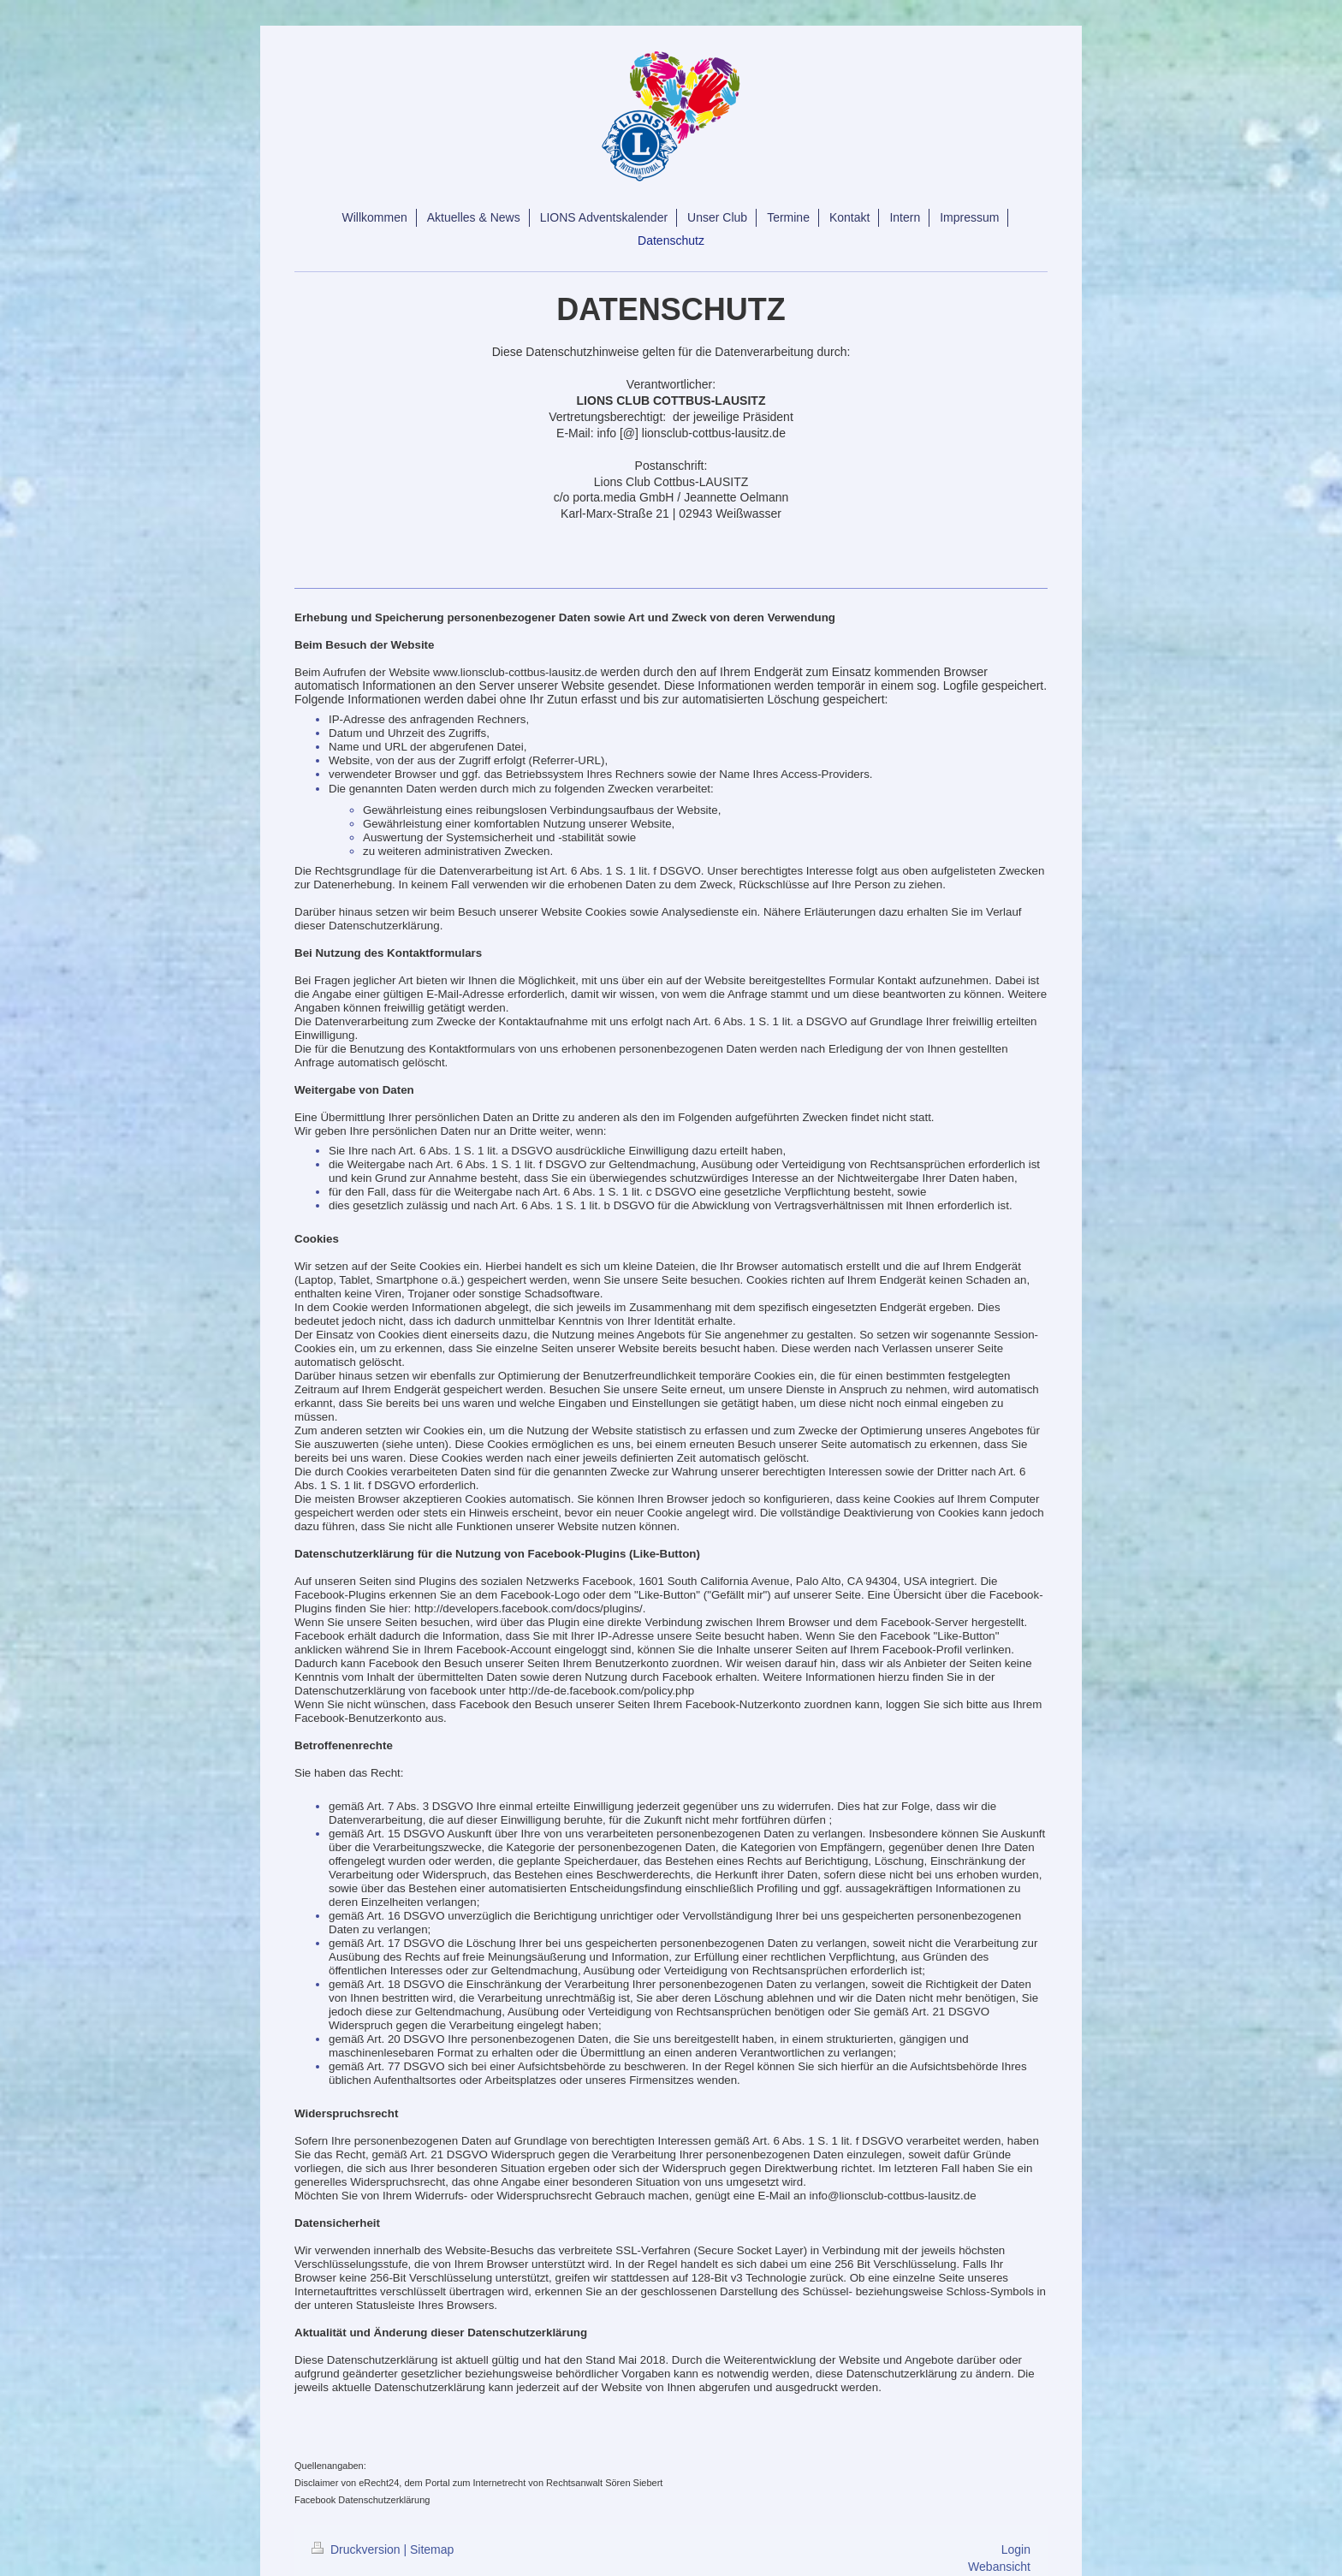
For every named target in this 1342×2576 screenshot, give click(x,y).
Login (1015, 2549)
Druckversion (357, 2549)
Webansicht (999, 2566)
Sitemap (432, 2549)
